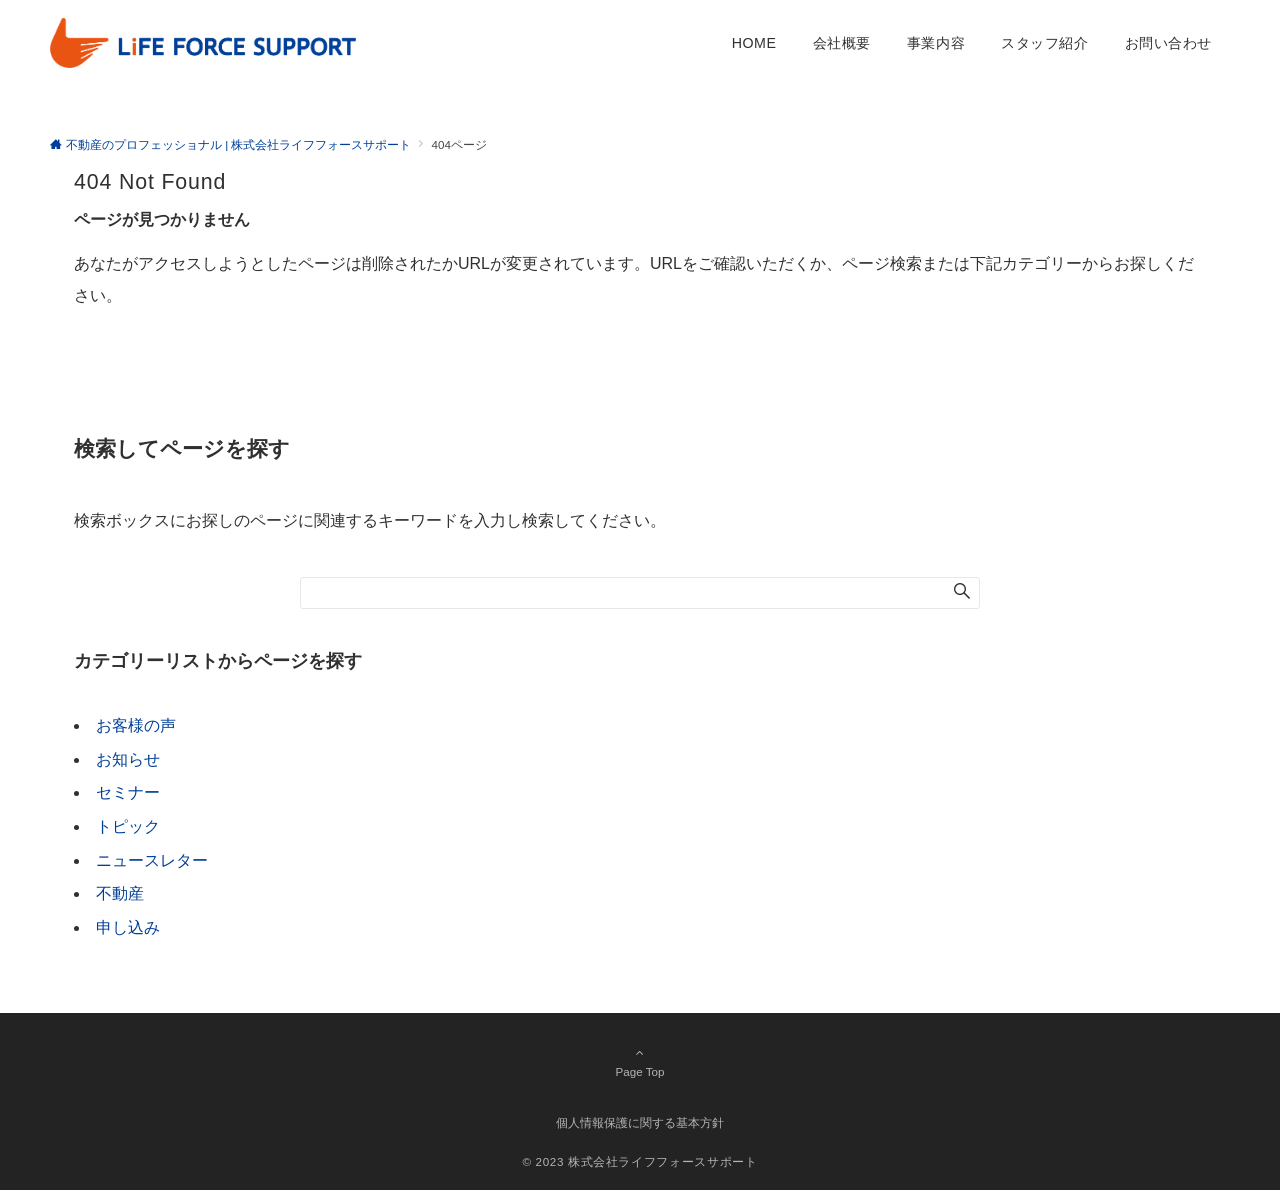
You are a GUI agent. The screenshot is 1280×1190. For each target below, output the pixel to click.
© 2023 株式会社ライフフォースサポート (640, 1161)
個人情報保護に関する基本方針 (640, 1122)
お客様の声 (136, 725)
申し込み (128, 927)
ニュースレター (152, 860)
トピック (128, 826)
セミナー (128, 792)
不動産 (120, 893)
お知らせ (128, 759)
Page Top (640, 1062)
